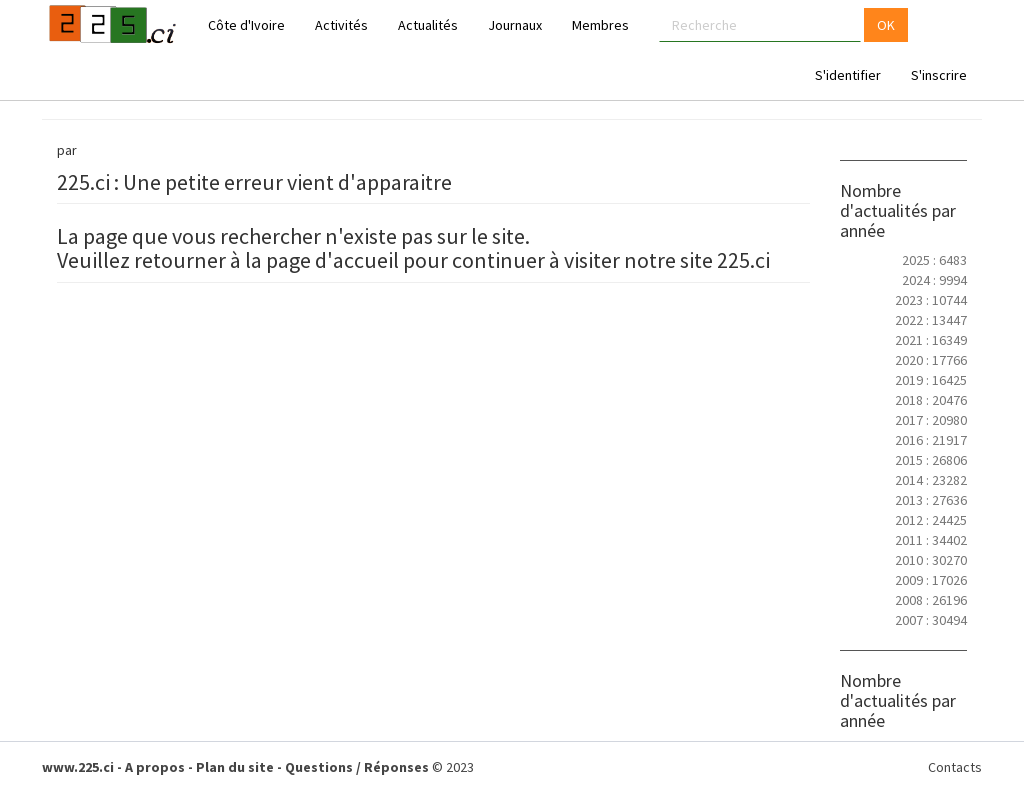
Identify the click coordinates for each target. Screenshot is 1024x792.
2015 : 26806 (931, 460)
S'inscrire (939, 75)
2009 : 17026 (931, 580)
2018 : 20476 (931, 400)
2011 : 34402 (931, 540)
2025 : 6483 (934, 260)
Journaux (515, 25)
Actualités (428, 25)
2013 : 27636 (931, 500)
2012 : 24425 (931, 520)
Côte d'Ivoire (246, 25)
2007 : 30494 (931, 620)
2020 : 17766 (931, 360)
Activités (341, 25)
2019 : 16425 (931, 380)
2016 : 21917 (931, 440)
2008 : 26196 (931, 600)
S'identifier (848, 75)
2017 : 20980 (931, 420)
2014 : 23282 (931, 480)
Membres (600, 25)
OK (886, 25)
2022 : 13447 (931, 320)
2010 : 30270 (931, 560)
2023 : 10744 (931, 300)
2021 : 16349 (931, 340)
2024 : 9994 (934, 280)
